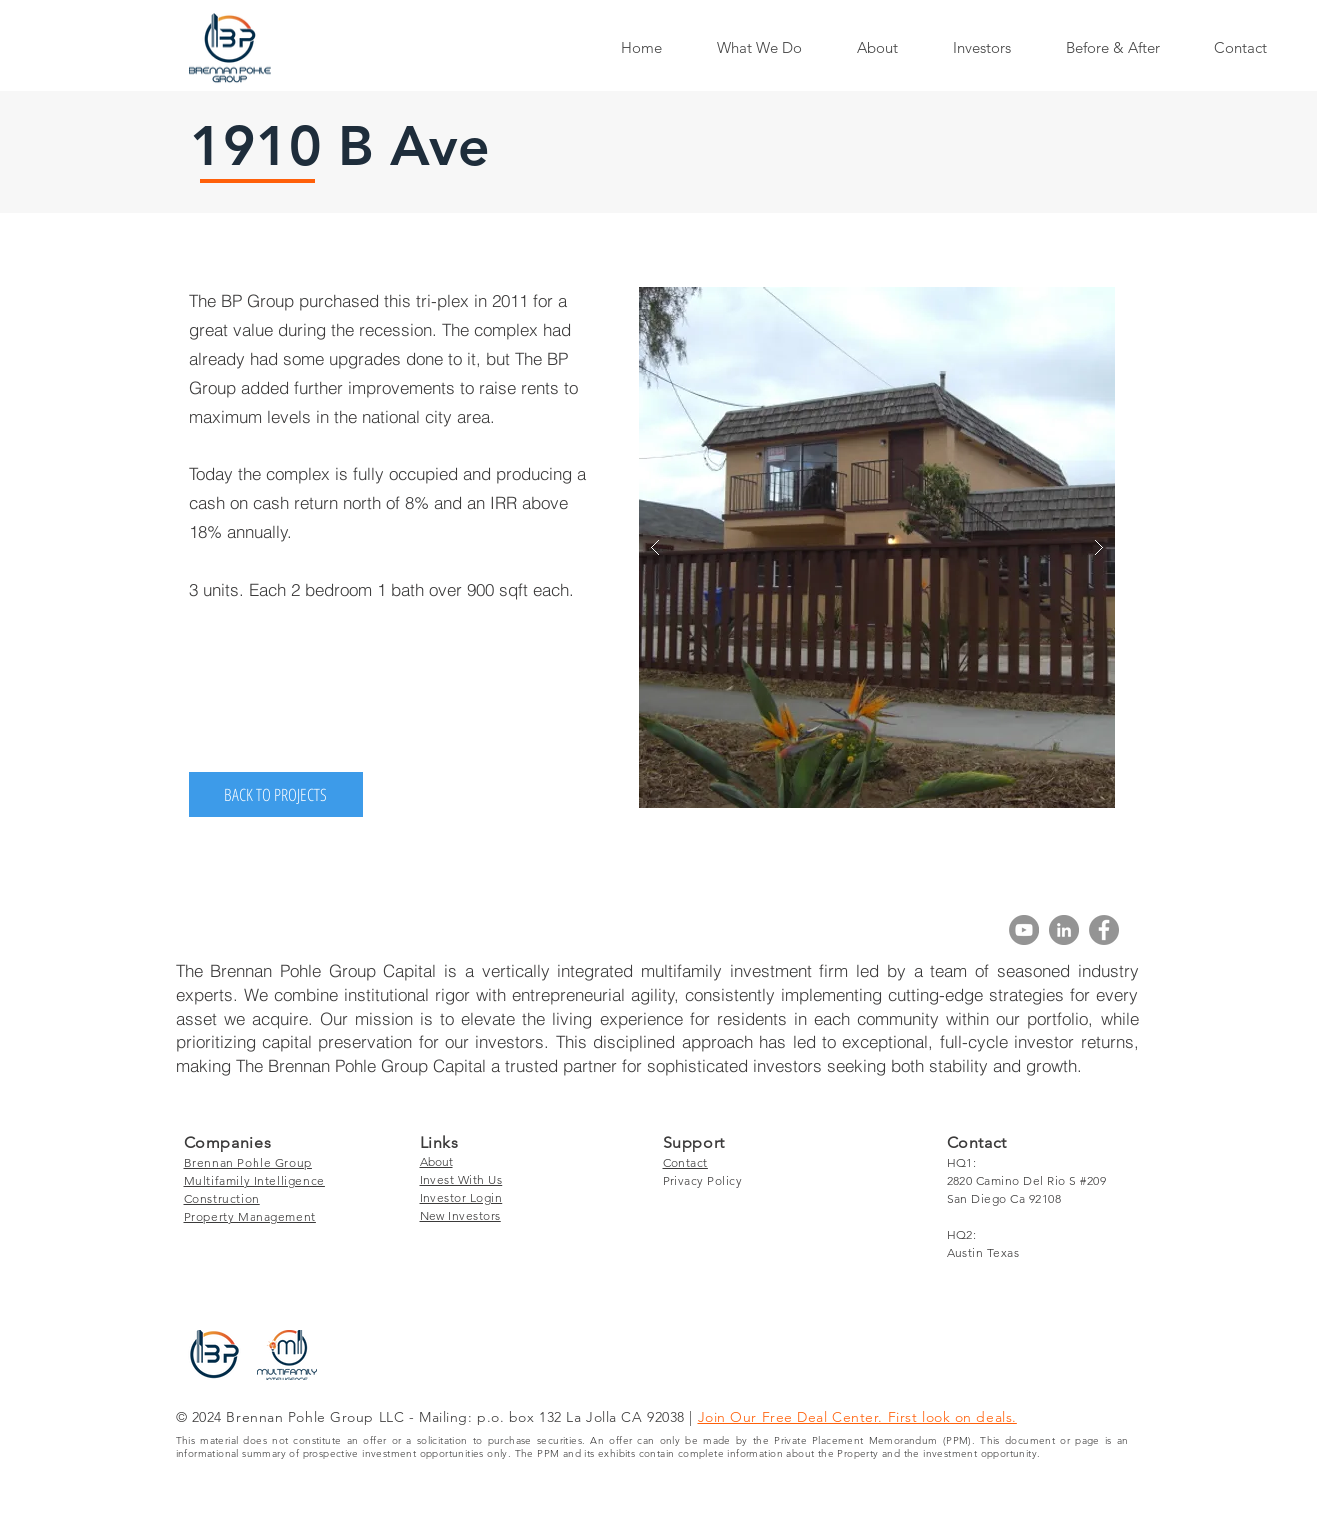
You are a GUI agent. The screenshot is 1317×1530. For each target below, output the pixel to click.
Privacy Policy (703, 1180)
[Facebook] (1104, 930)
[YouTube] (1024, 930)
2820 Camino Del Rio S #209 (1026, 1180)
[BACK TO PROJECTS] (276, 794)
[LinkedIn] (1064, 930)
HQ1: (962, 1162)
